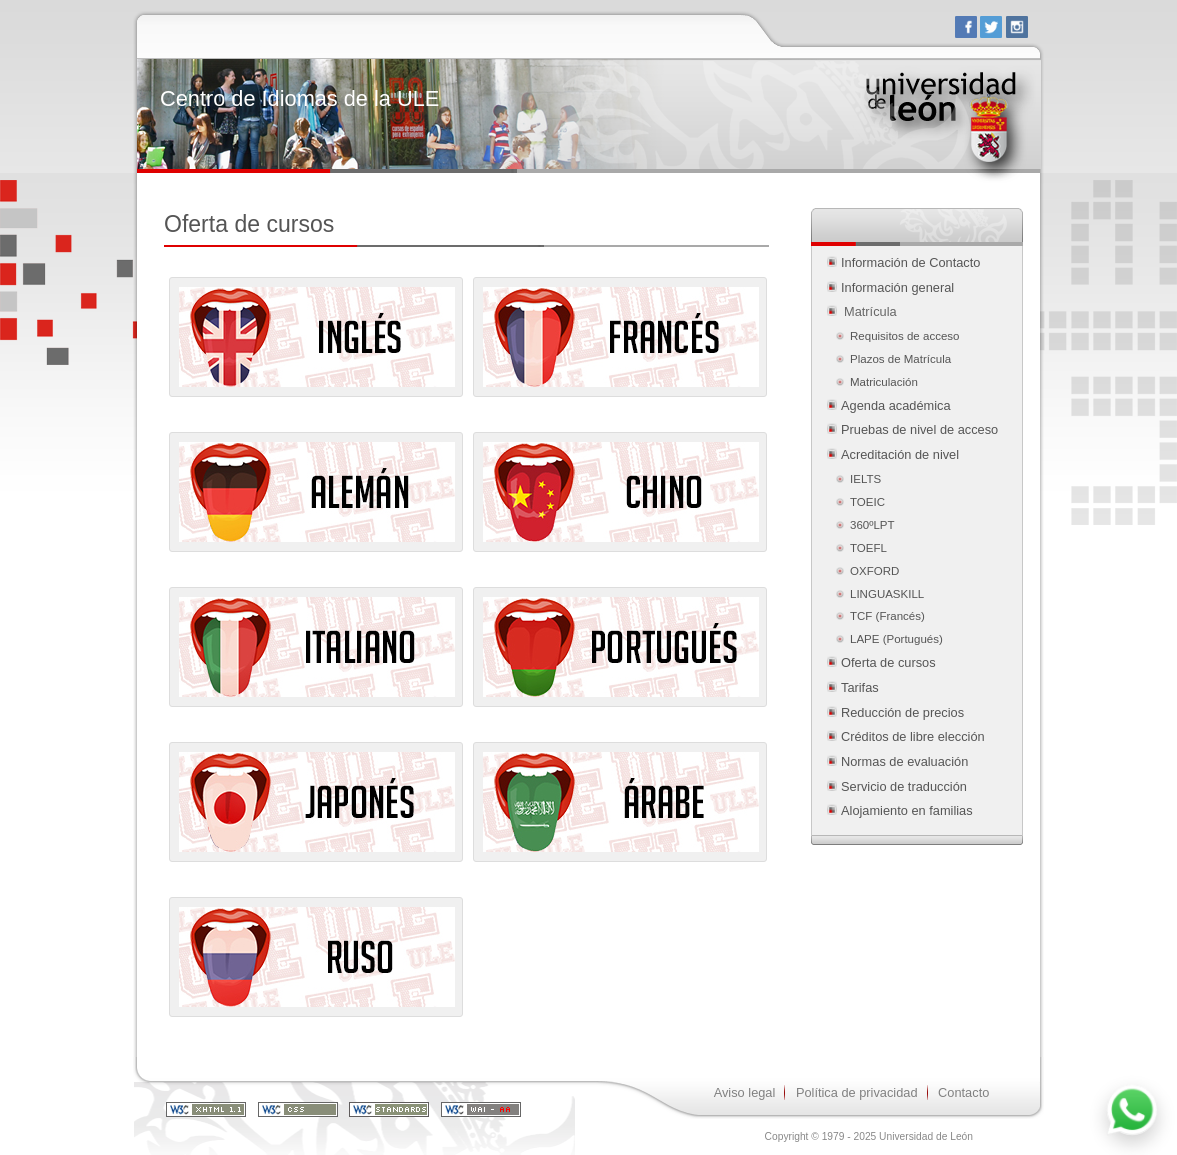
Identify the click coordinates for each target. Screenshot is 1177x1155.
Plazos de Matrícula (900, 359)
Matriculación (885, 382)
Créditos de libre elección (913, 736)
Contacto (963, 1092)
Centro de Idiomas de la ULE (299, 98)
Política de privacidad (857, 1092)
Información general (897, 287)
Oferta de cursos (888, 662)
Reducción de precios (902, 712)
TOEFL (868, 548)
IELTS (865, 479)
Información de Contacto (910, 262)
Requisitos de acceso (904, 336)
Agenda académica (896, 405)
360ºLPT (872, 525)
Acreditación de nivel (900, 454)
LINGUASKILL (887, 594)
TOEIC (867, 502)
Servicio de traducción (904, 786)
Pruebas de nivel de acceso (919, 429)
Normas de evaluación (904, 761)
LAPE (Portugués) (896, 639)
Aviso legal (745, 1092)
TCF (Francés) (887, 616)
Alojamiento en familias (907, 810)
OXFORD (874, 571)
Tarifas (860, 687)
